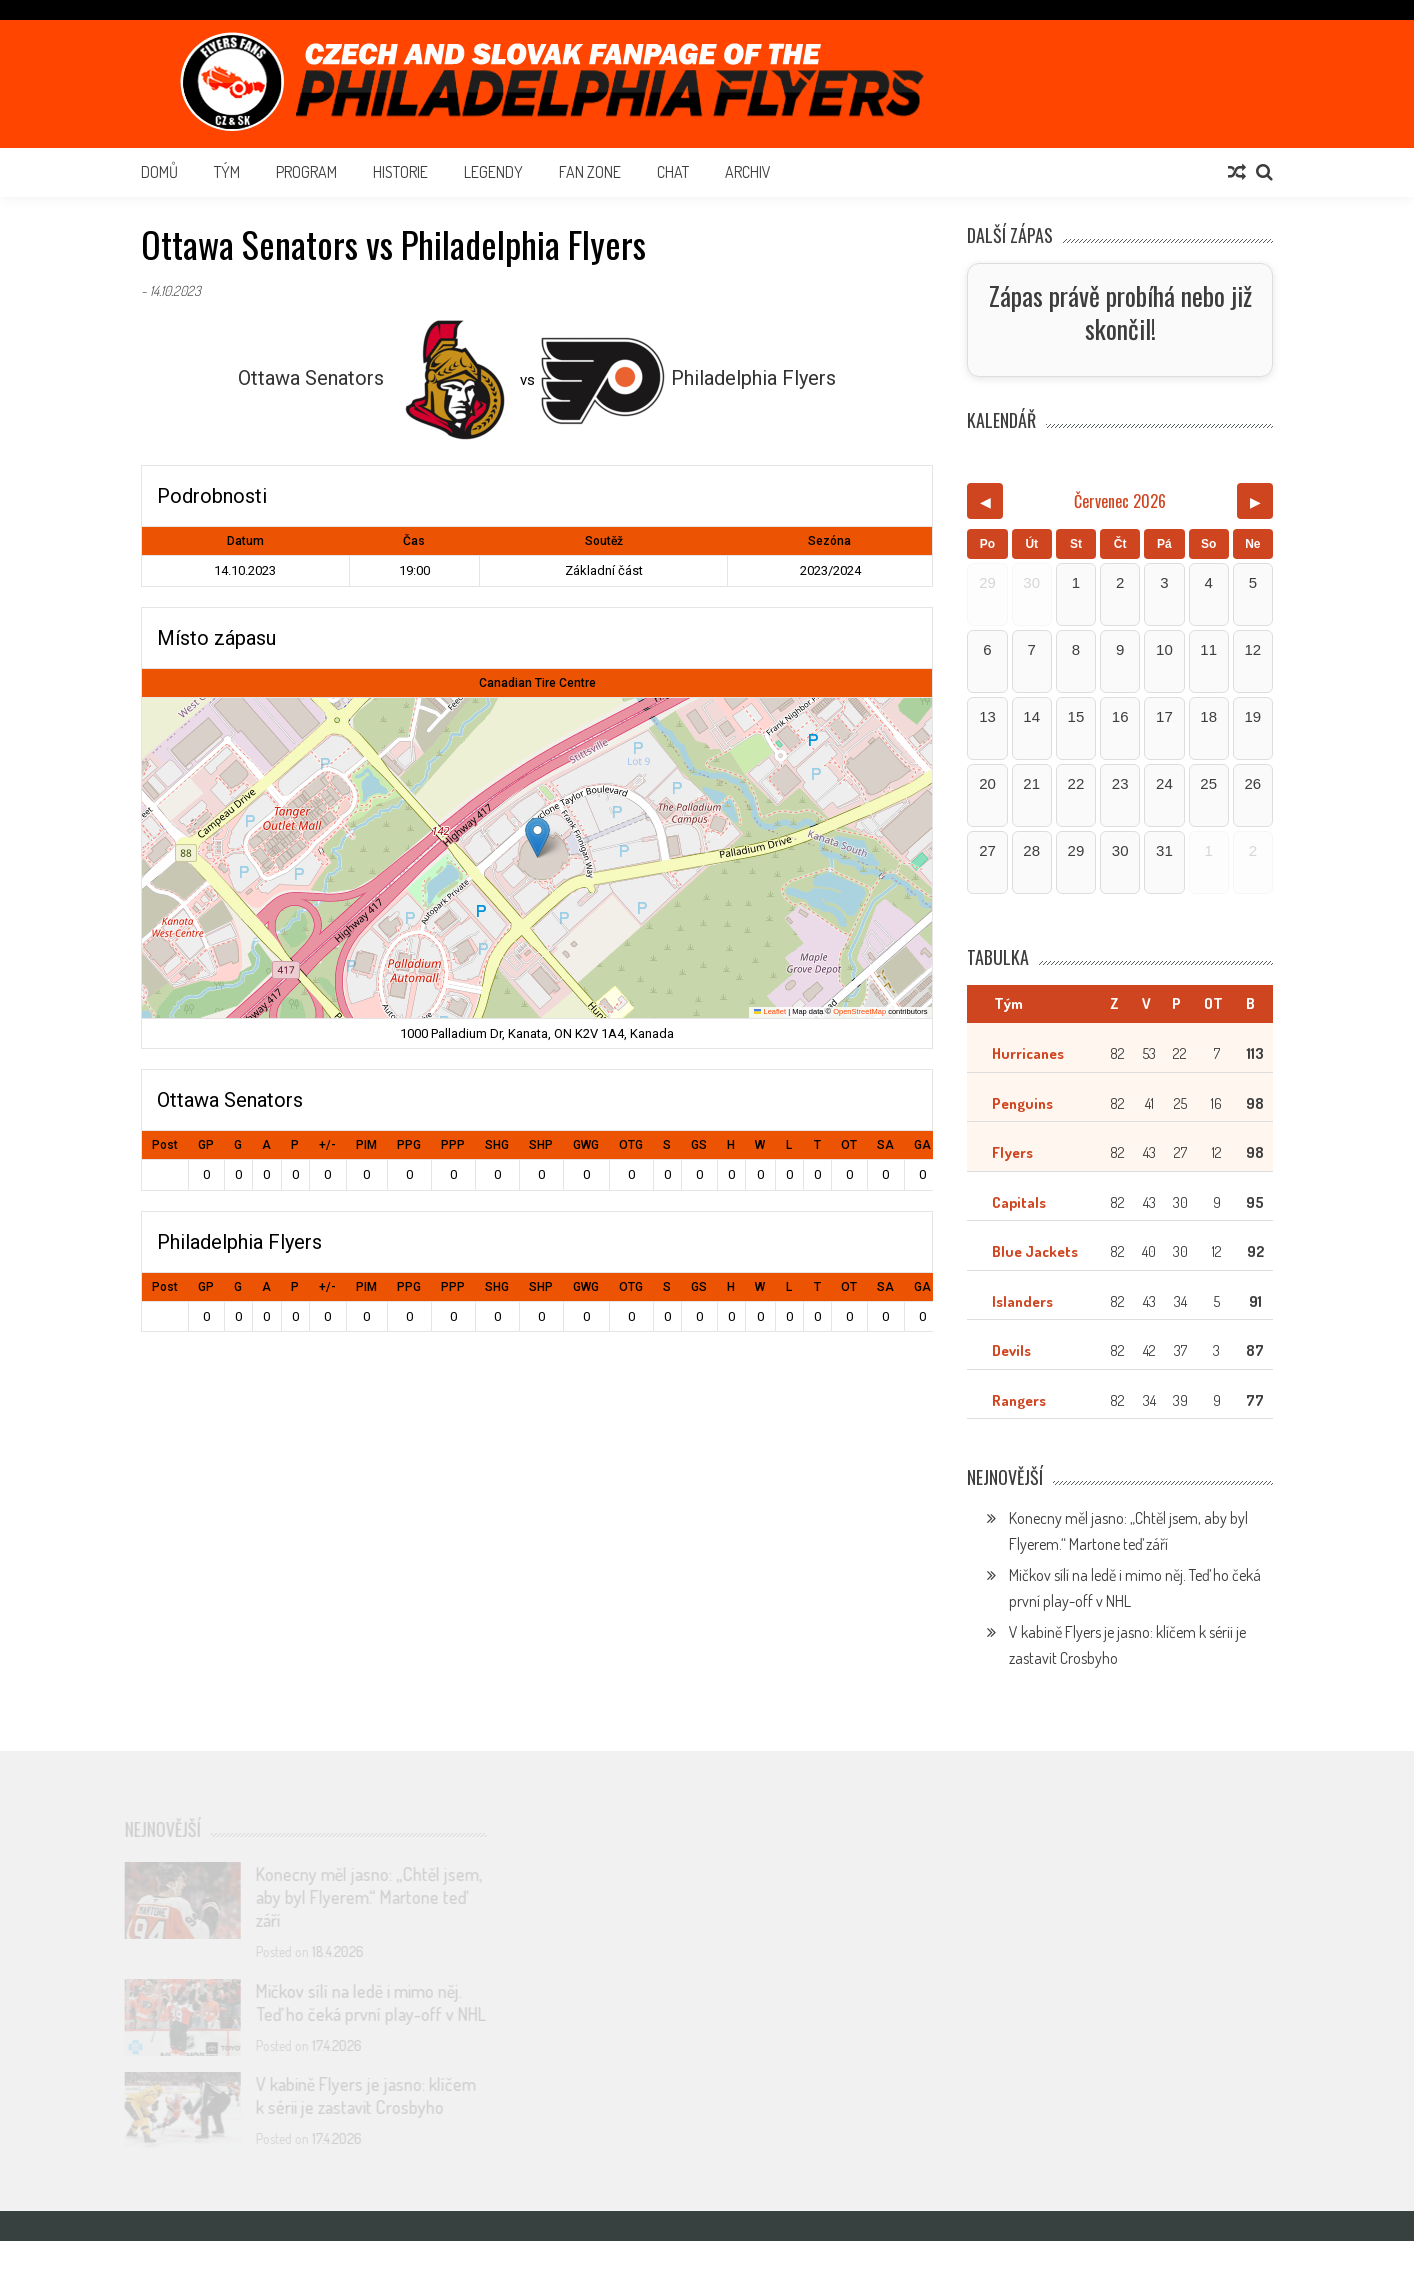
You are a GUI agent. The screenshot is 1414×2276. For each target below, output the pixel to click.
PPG (409, 1145)
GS (699, 1145)
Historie (400, 172)
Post (165, 1145)
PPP (453, 1145)
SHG (497, 1145)
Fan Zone (590, 172)
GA (922, 1145)
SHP (541, 1145)
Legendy (493, 172)
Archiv (748, 172)
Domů (159, 172)
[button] (537, 837)
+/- (327, 1145)
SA (885, 1145)
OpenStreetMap (859, 1011)
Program (306, 172)
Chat (673, 172)
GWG (586, 1145)
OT (849, 1145)
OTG (631, 1145)
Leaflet (770, 1011)
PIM (366, 1145)
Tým (227, 172)
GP (206, 1145)
